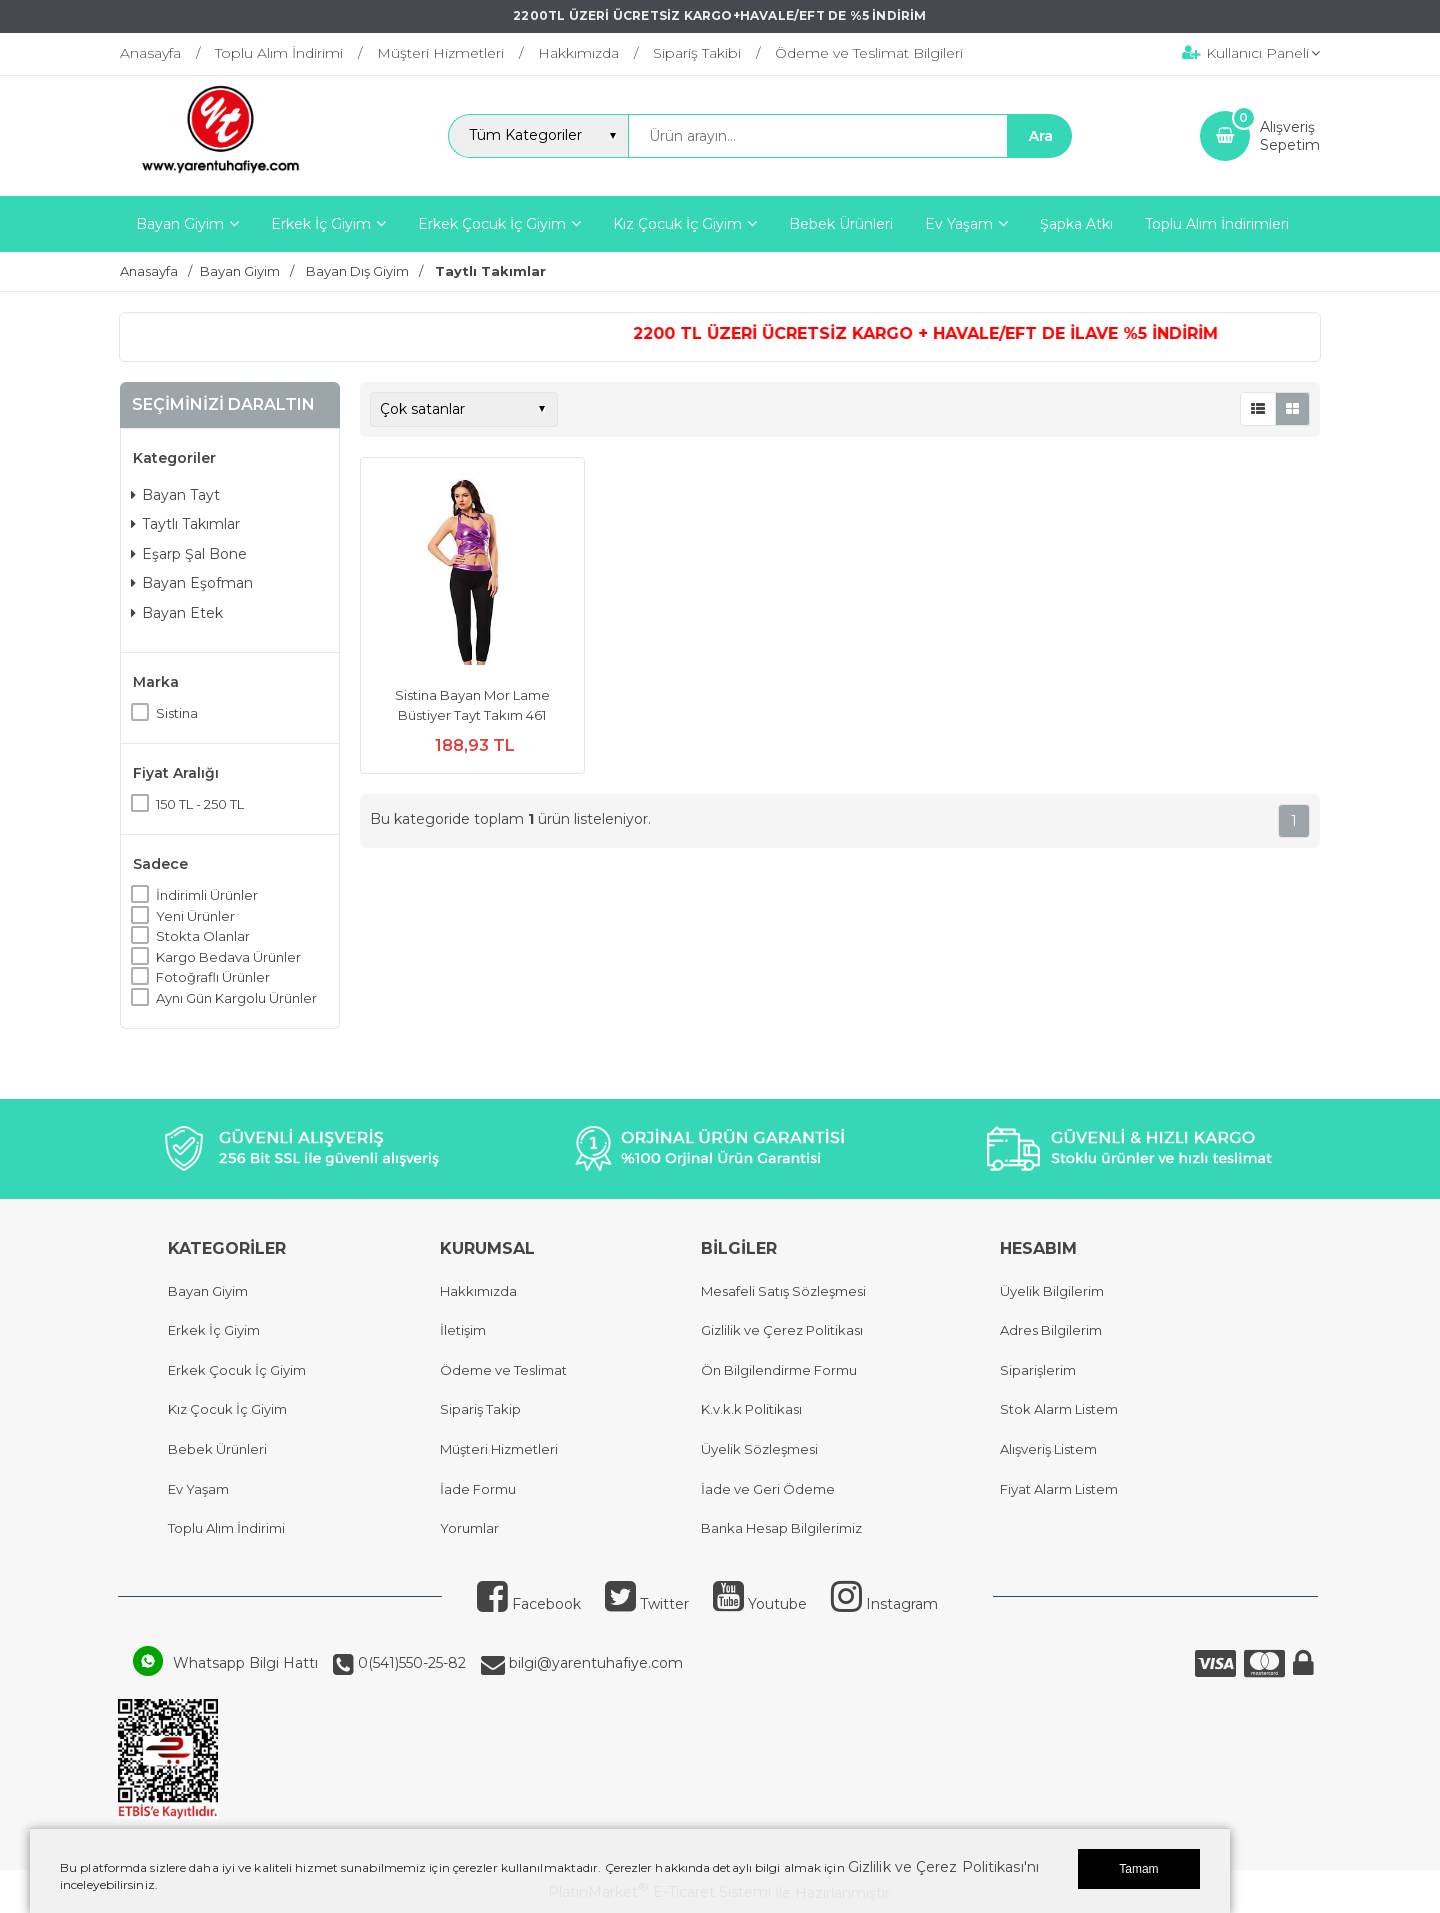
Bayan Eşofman (192, 583)
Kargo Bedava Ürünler (228, 957)
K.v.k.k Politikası (751, 1409)
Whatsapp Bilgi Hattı (245, 1663)
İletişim (463, 1330)
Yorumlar (469, 1528)
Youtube (760, 1604)
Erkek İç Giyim (214, 1330)
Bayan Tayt (175, 495)
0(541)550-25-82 (410, 1663)
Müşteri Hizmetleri (499, 1449)
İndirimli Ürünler (207, 895)
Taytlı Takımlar (185, 524)
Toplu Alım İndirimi (226, 1528)
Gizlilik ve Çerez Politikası (782, 1330)
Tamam (1138, 1869)
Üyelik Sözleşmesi (759, 1449)
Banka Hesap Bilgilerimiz (781, 1528)
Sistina (177, 713)
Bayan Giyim (208, 1291)
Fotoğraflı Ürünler (213, 977)
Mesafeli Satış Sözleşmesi (783, 1291)
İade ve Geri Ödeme (768, 1489)
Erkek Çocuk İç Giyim (237, 1370)
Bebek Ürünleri (217, 1449)
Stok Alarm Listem (1059, 1409)
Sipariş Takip (480, 1409)
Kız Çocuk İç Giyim (227, 1409)
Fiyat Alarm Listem (1059, 1489)
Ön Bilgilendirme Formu (779, 1370)
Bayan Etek (177, 613)
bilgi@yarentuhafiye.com (594, 1663)
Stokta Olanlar (203, 936)
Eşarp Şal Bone (189, 554)
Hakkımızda (478, 1291)
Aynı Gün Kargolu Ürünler (236, 998)
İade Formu (478, 1489)
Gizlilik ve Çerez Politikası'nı (943, 1867)
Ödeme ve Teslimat (503, 1370)
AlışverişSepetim (1290, 136)
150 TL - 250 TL (200, 804)
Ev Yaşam (198, 1489)
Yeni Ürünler (195, 916)
